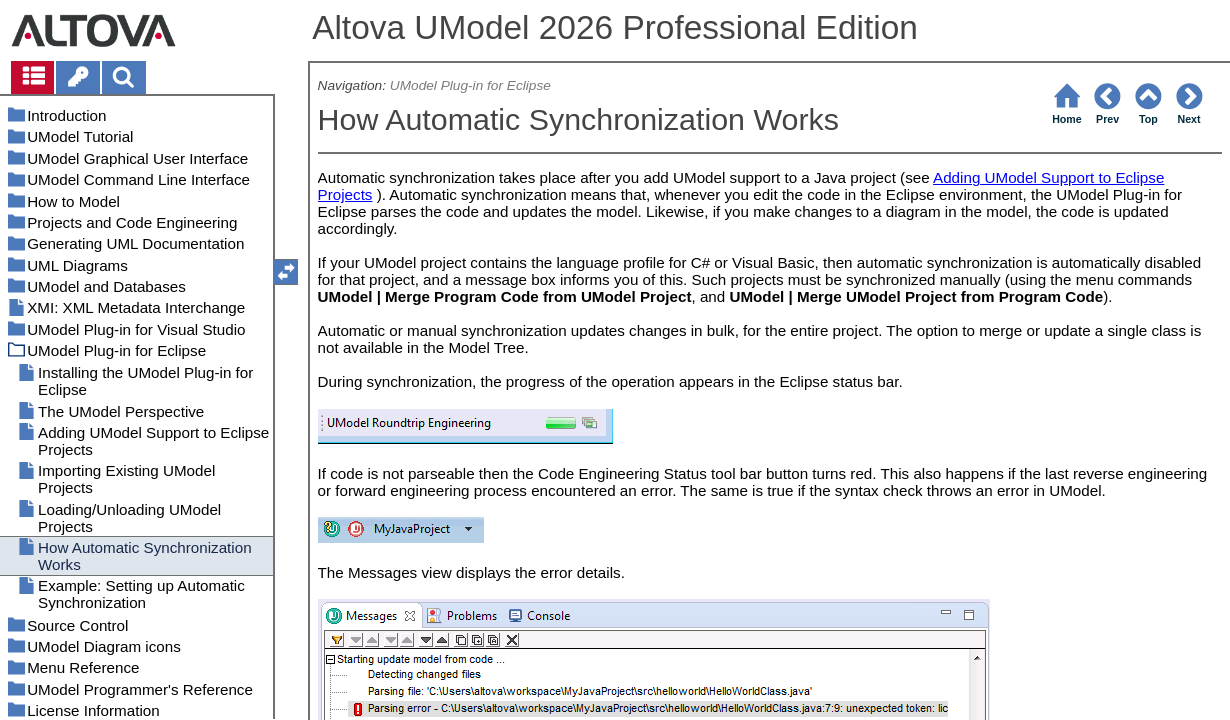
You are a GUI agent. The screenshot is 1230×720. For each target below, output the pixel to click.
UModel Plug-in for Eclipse (470, 85)
